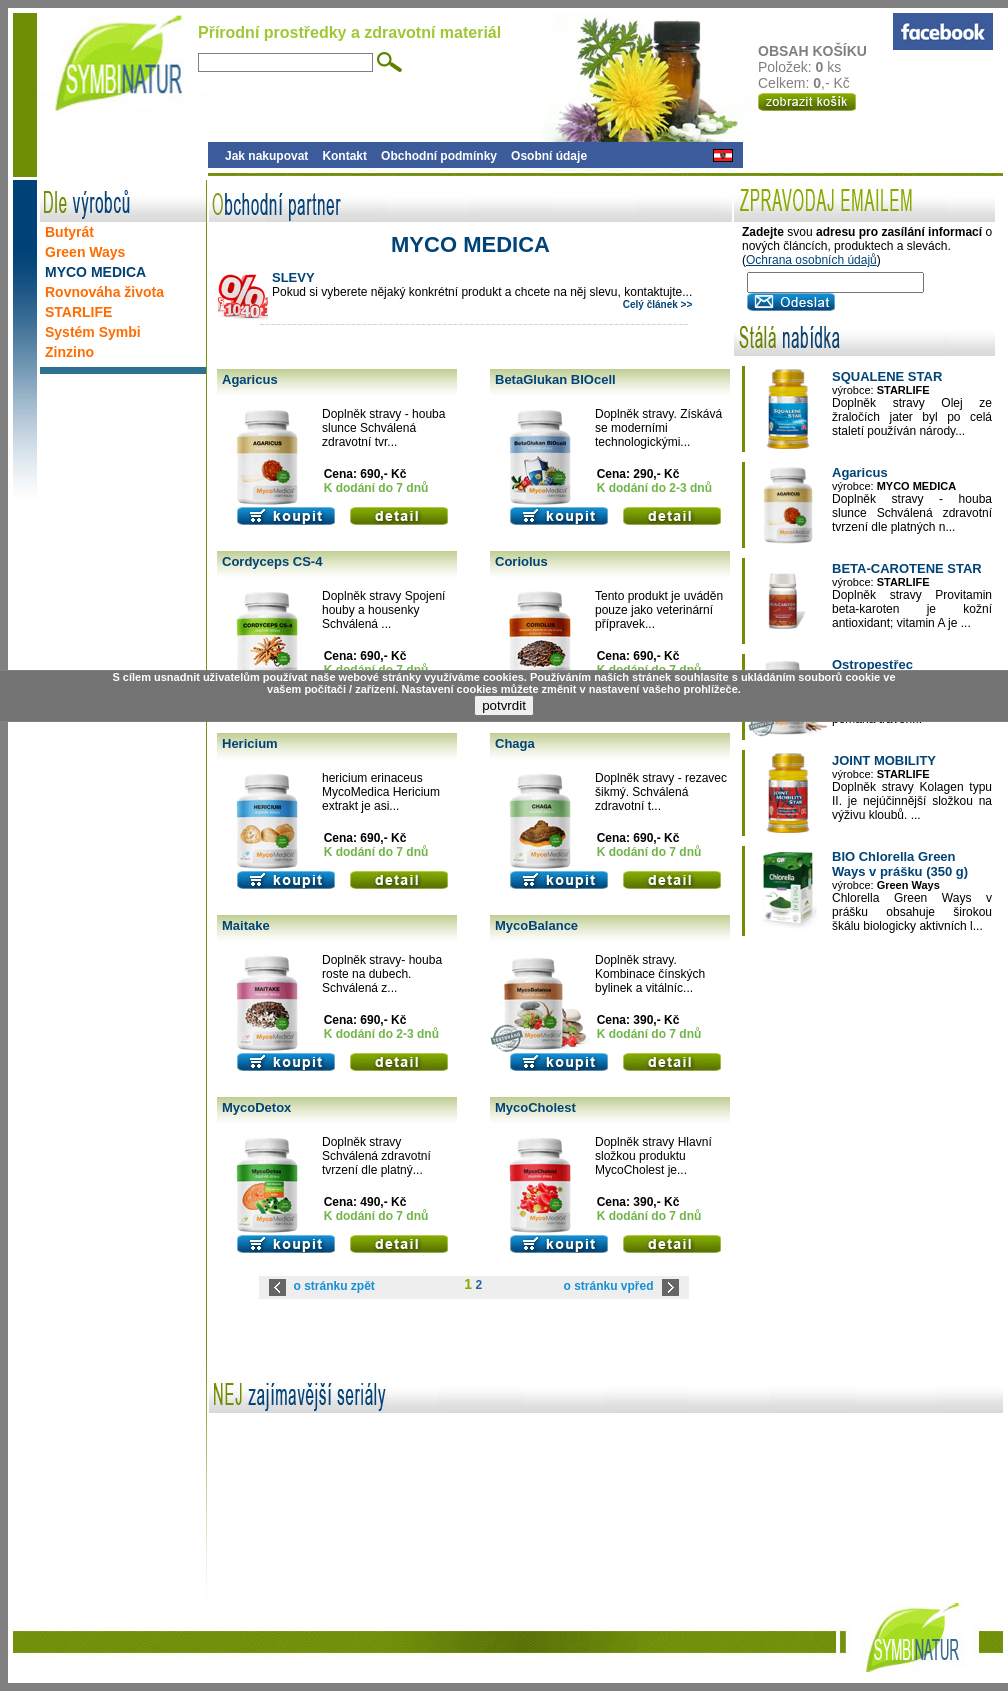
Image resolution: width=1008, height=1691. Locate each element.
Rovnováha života (104, 292)
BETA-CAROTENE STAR (907, 568)
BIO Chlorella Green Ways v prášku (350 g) (900, 864)
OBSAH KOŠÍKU (824, 51)
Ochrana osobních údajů (811, 260)
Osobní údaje (549, 156)
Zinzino (69, 352)
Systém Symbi (93, 332)
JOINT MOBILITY (884, 760)
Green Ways (85, 252)
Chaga (515, 743)
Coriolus (521, 561)
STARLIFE (78, 312)
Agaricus (250, 379)
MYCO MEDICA (95, 272)
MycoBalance (536, 925)
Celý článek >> (658, 304)
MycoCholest (535, 1107)
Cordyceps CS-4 (272, 561)
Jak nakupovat (266, 156)
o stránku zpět (334, 1286)
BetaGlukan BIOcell (555, 379)
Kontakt (344, 156)
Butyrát (69, 232)
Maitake (246, 925)
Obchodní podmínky (439, 156)
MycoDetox (256, 1107)
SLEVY (293, 277)
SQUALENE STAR (887, 376)
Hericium (250, 743)
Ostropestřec (872, 664)
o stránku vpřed (608, 1286)
